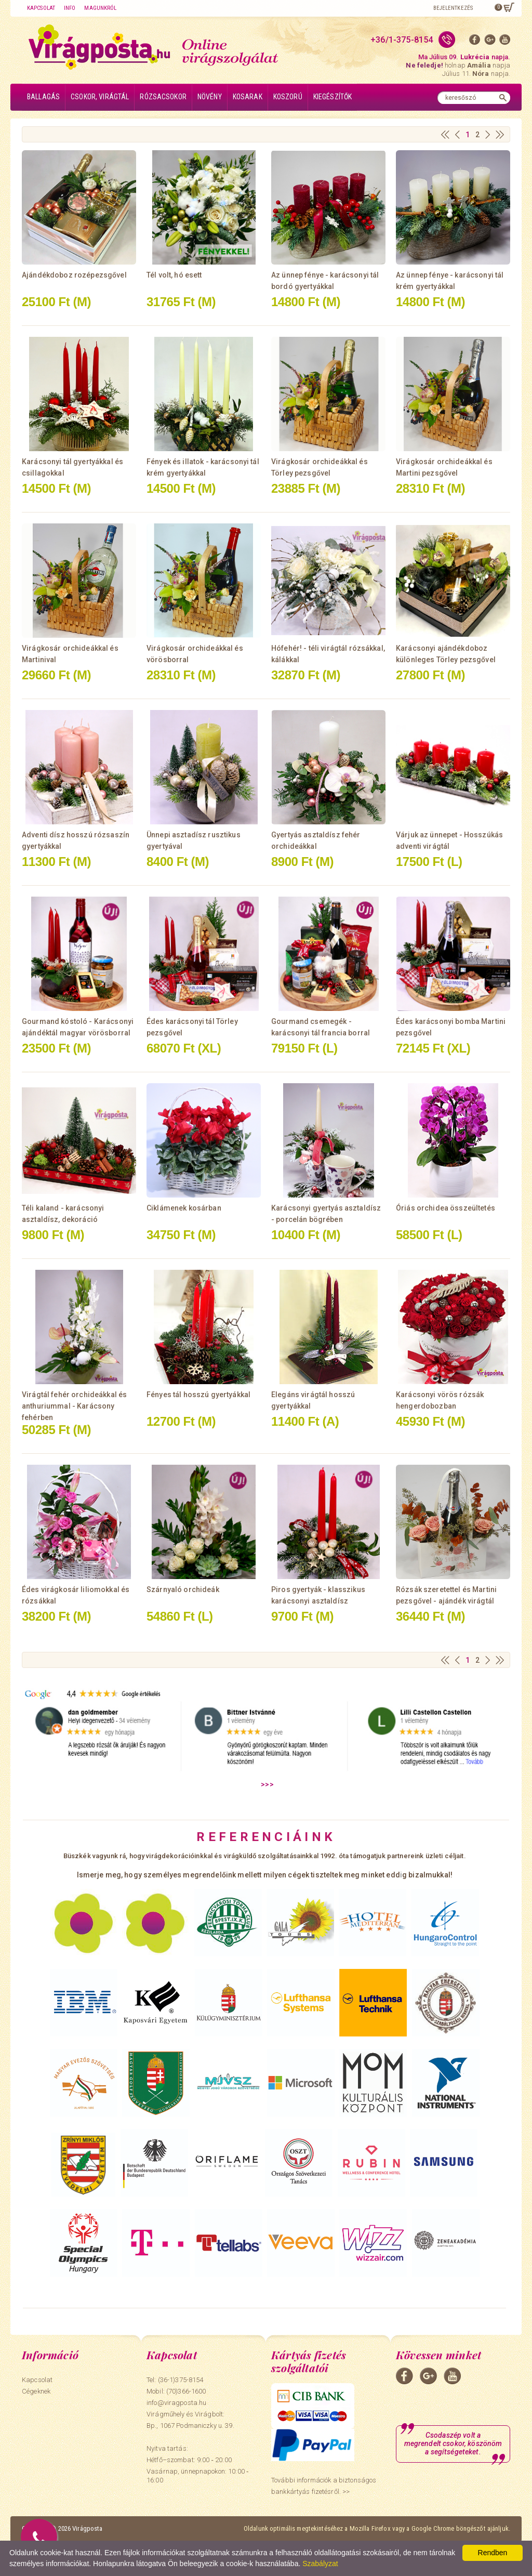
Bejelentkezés (453, 8)
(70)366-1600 (186, 2391)
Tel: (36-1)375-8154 (175, 2380)
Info (69, 8)
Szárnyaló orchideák (183, 1589)
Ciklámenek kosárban (184, 1208)
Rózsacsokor (163, 97)
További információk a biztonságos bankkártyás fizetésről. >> (323, 2485)
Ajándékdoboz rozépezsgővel (74, 275)
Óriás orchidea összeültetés (445, 1208)
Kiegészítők (332, 97)
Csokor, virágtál (100, 97)
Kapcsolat (41, 8)
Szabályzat (320, 2563)
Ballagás (43, 97)
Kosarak (247, 97)
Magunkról (100, 8)
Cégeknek (36, 2391)
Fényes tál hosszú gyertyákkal (198, 1394)
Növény (209, 97)
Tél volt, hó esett (174, 275)
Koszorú (287, 97)
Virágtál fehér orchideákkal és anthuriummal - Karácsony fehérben (74, 1406)
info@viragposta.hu (176, 2403)
